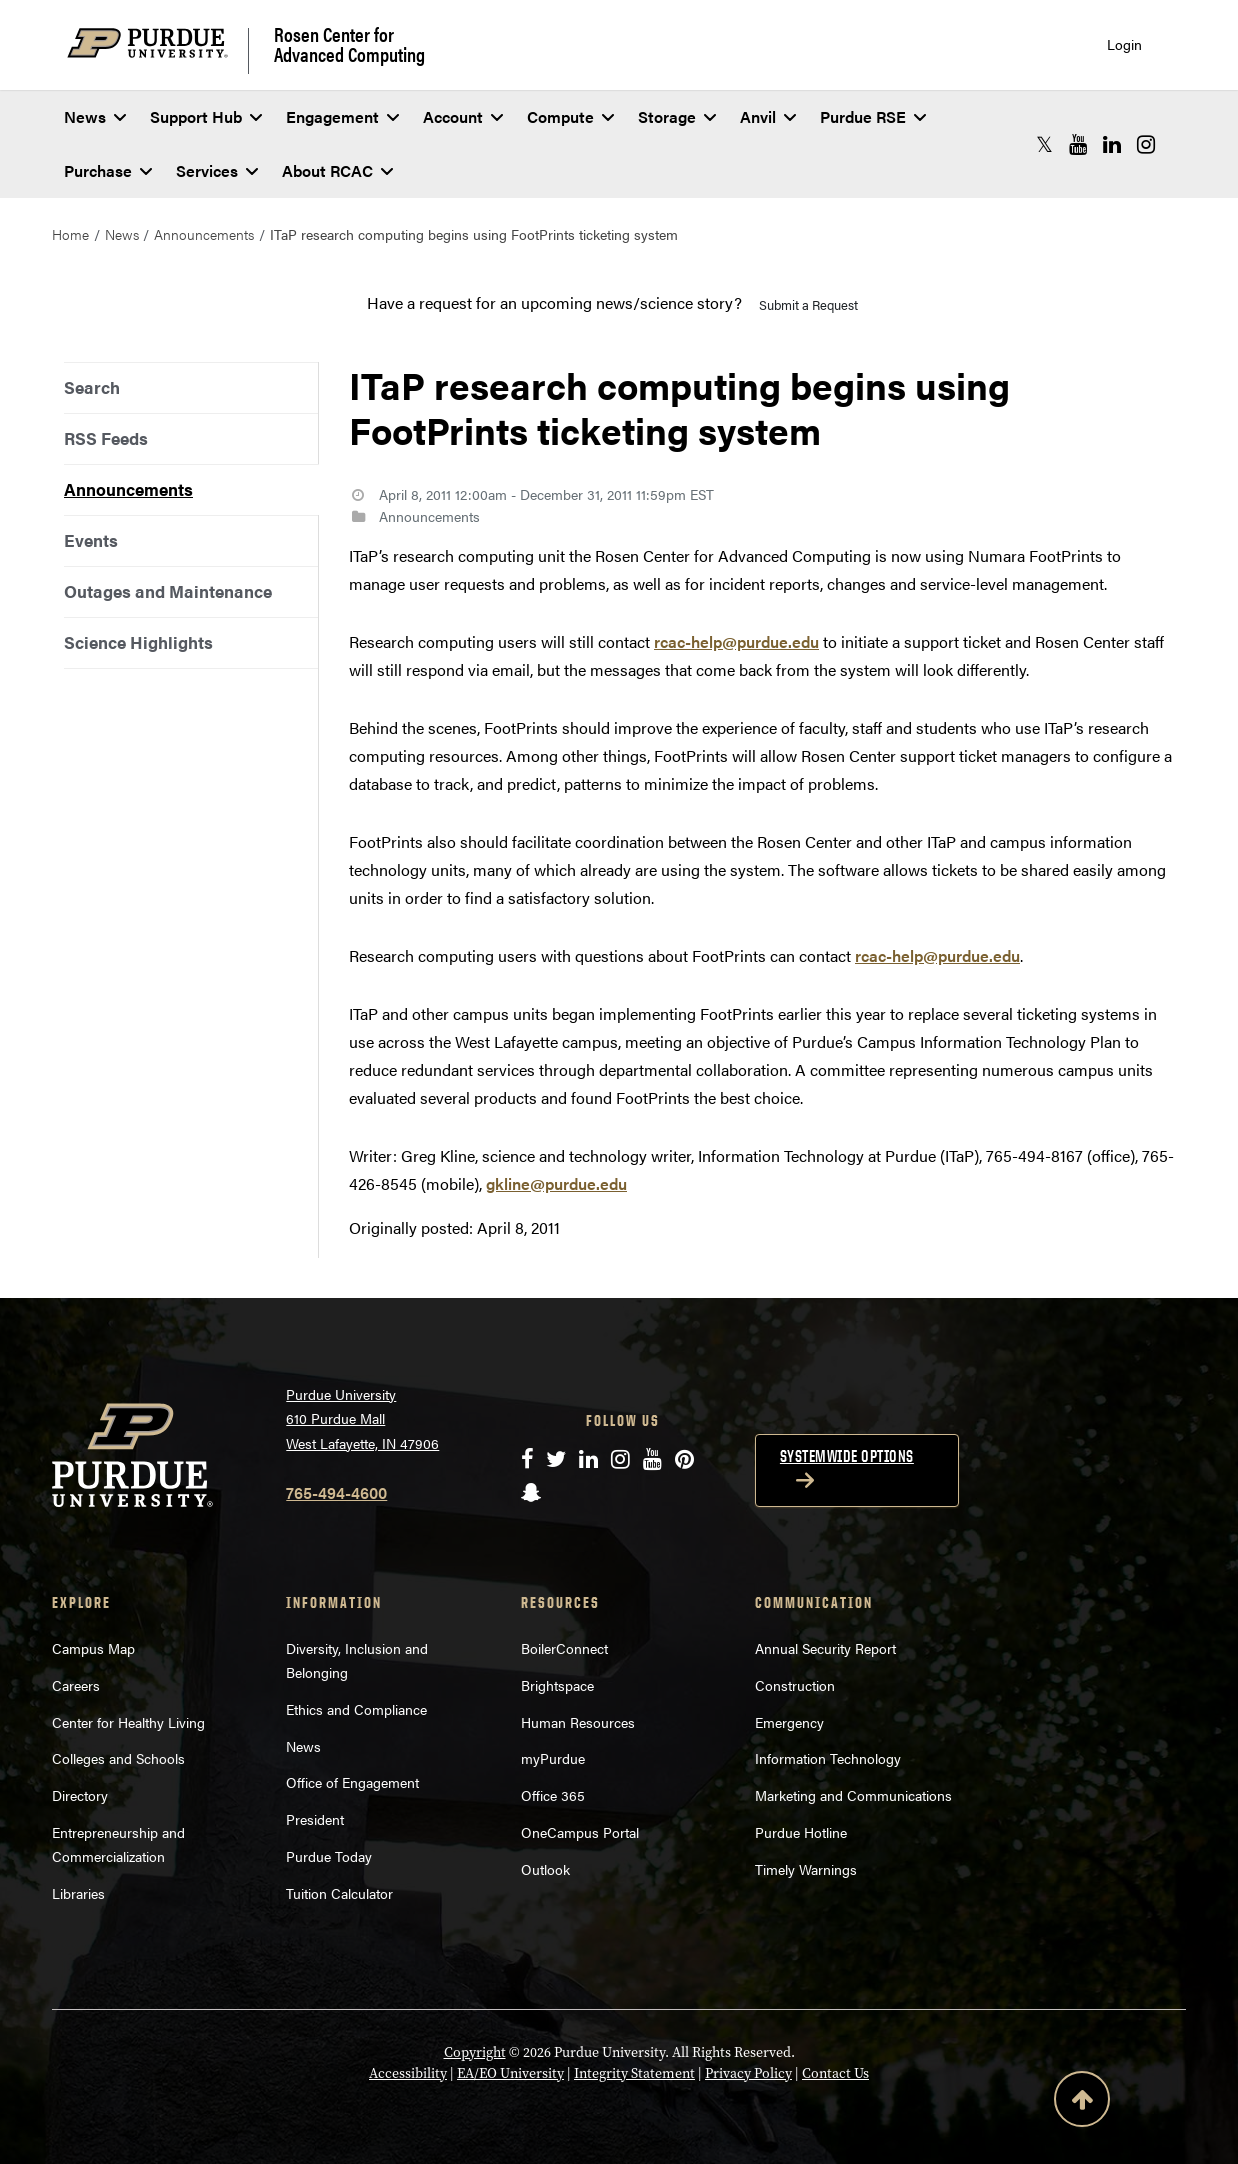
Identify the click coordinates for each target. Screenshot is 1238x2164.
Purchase (108, 170)
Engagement (342, 116)
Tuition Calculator (339, 1893)
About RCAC (337, 170)
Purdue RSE (873, 116)
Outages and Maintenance (168, 591)
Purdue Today (329, 1856)
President (315, 1819)
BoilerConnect (564, 1648)
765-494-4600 (336, 1492)
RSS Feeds (106, 438)
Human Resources (578, 1722)
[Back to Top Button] (1082, 2103)
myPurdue (553, 1758)
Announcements (204, 234)
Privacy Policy (748, 2073)
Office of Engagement (352, 1782)
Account (463, 116)
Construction (795, 1685)
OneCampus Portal (580, 1832)
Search (92, 387)
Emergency (789, 1722)
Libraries (78, 1893)
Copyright (475, 2052)
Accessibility (408, 2073)
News (95, 116)
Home (70, 234)
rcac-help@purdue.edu (736, 641)
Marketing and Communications (853, 1795)
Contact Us (835, 2073)
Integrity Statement (634, 2073)
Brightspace (557, 1685)
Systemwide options (847, 1456)
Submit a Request (808, 304)
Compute (570, 116)
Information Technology (828, 1758)
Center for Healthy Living (128, 1722)
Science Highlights (138, 642)
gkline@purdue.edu (556, 1183)
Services (217, 170)
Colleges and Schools (118, 1758)
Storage (677, 116)
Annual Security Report (825, 1648)
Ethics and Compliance (356, 1709)
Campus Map (93, 1648)
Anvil (768, 116)
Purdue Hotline (801, 1832)
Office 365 (553, 1795)
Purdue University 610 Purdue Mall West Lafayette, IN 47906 (362, 1418)
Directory (80, 1795)
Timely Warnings (806, 1869)
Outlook (545, 1869)
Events (91, 540)
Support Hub (206, 116)
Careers (76, 1685)
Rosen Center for (349, 44)
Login (1124, 44)
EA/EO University (510, 2073)
